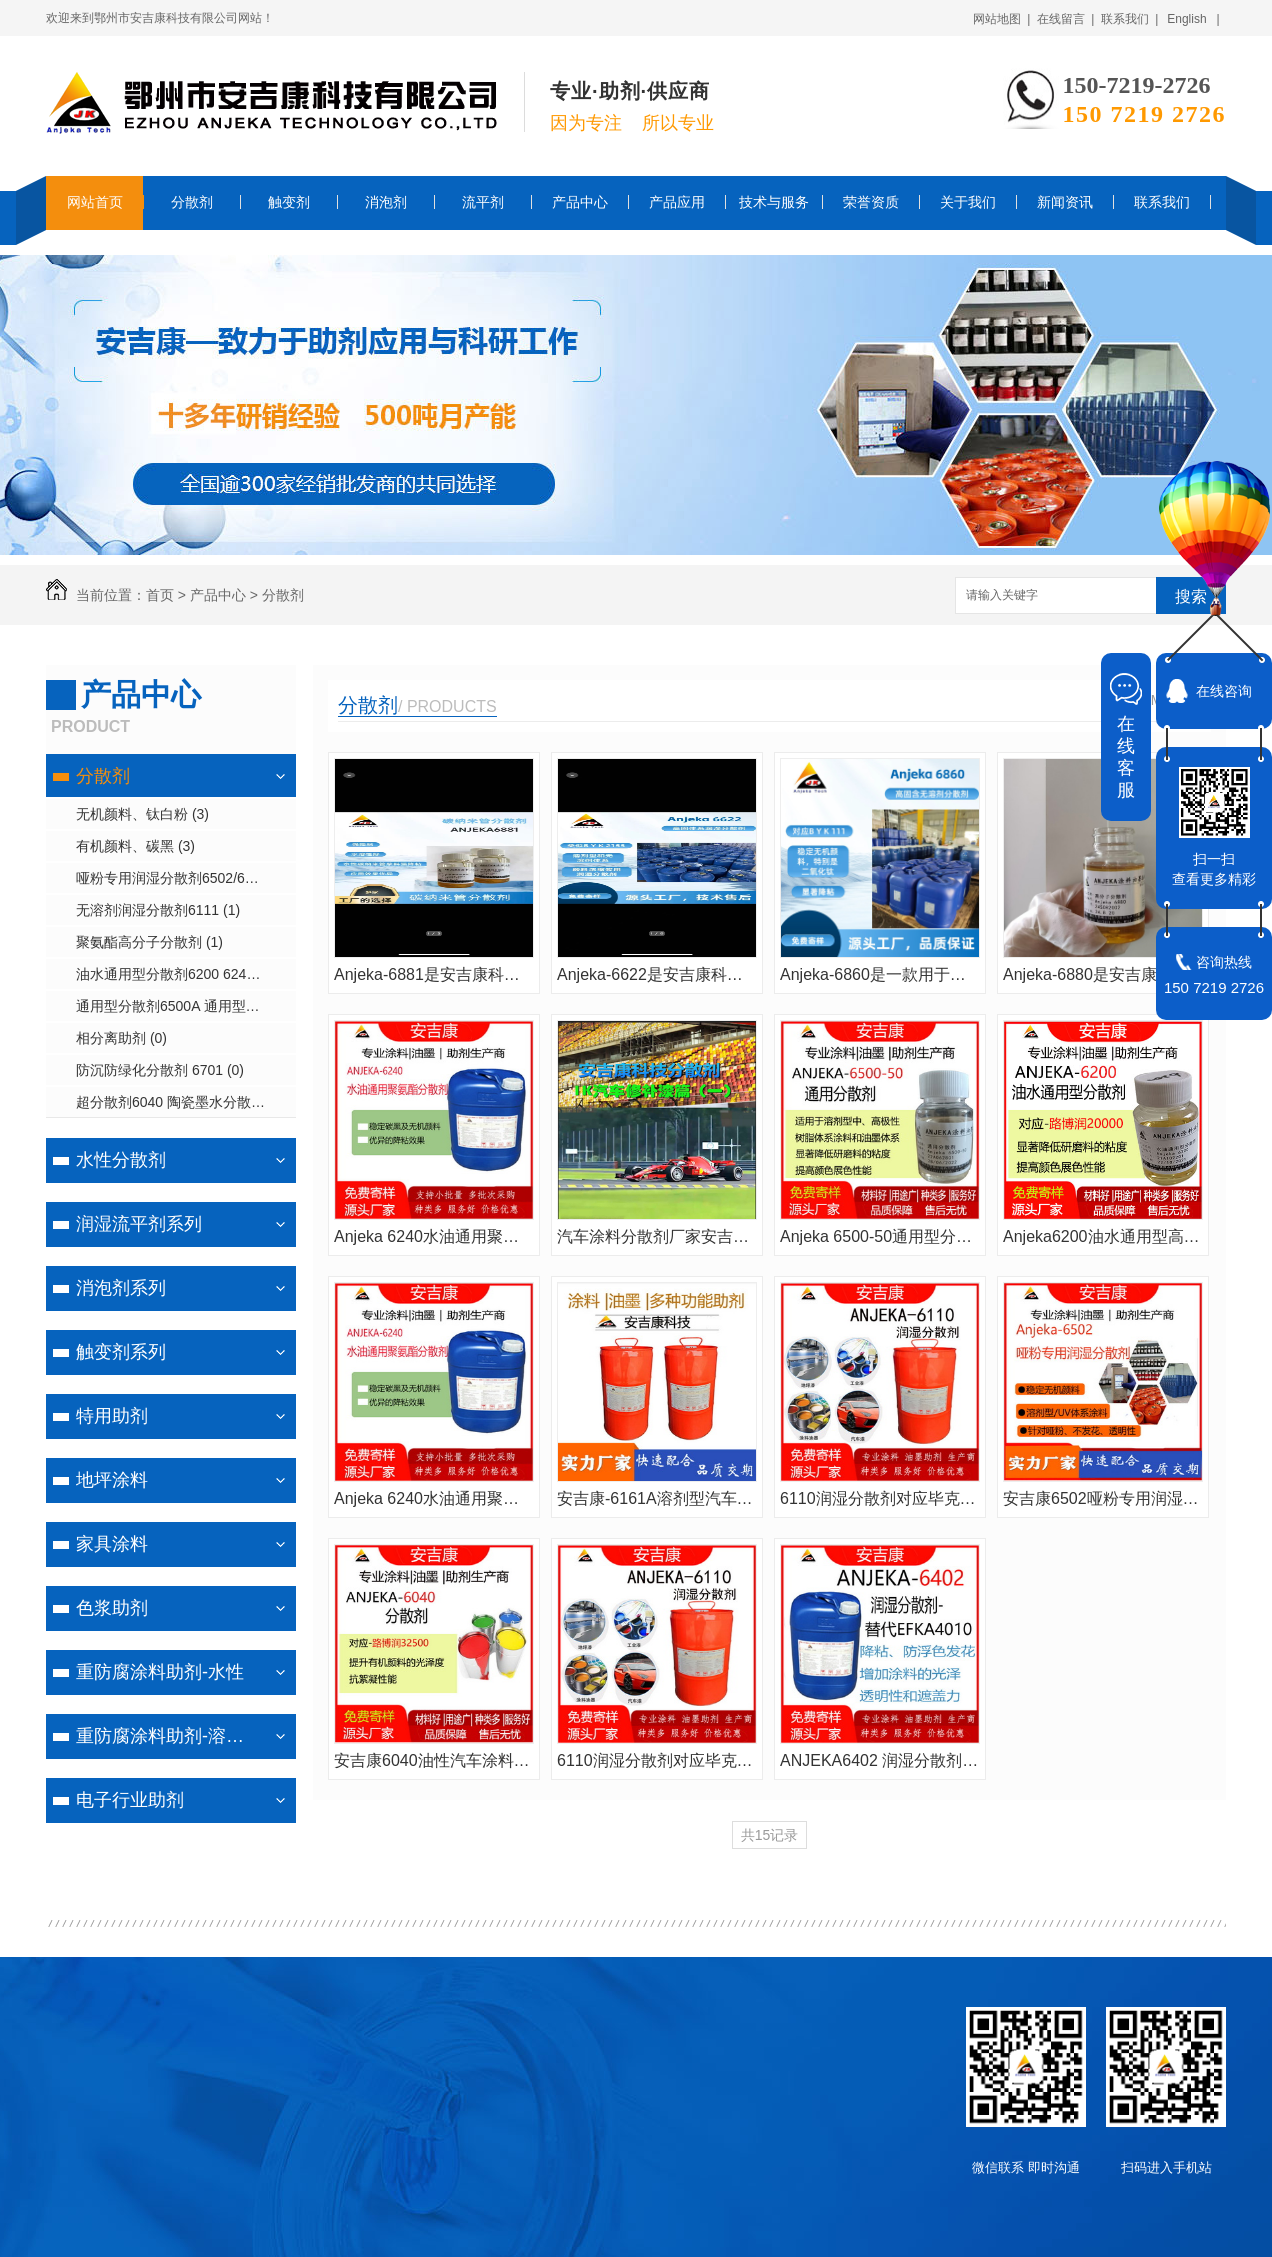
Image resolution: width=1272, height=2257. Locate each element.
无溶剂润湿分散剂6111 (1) (158, 910)
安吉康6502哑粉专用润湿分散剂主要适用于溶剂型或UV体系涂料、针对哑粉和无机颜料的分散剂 (1103, 1498)
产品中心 (580, 202)
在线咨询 (1224, 691)
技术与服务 (774, 202)
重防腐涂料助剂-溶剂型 (168, 1736)
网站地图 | (1002, 19)
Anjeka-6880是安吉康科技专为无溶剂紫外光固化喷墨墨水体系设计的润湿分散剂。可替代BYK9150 (1103, 974)
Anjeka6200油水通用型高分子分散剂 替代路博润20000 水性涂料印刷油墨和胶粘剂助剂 (1103, 1236)
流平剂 (483, 202)
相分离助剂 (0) (121, 1038)
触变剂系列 (121, 1352)
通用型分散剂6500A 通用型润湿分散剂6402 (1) (186, 1006)
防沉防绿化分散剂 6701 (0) (160, 1070)
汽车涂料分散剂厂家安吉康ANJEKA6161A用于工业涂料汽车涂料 (657, 1236)
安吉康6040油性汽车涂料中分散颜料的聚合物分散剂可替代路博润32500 (434, 1760)
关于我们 (968, 202)
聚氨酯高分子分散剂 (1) (149, 942)
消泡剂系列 (121, 1288)
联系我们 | (1130, 19)
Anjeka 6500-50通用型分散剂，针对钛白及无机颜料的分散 (880, 1236)
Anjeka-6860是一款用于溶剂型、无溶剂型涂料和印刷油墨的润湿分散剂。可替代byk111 (880, 974)
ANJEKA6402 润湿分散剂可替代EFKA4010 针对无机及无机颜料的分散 (880, 1760)
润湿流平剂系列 (139, 1224)
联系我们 (1162, 202)
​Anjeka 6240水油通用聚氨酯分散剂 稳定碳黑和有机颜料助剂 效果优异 (434, 1236)
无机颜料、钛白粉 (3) (142, 814)
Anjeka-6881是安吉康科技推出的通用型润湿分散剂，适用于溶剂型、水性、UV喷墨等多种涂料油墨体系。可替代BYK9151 (434, 974)
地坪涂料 (112, 1480)
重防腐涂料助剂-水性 (160, 1672)
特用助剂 (112, 1416)
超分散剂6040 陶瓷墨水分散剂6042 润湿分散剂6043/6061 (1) (186, 1102)
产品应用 (677, 202)
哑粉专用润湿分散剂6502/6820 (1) (182, 878)
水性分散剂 (121, 1160)
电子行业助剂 (130, 1800)
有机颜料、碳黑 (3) (135, 846)
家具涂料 (112, 1544)
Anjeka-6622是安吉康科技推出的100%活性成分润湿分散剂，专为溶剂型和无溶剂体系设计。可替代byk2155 (657, 974)
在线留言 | (1066, 19)
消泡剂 (386, 202)
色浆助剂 (112, 1608)
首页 (160, 595)
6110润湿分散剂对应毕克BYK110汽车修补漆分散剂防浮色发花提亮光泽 (880, 1498)
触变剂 (289, 202)
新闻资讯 (1065, 202)
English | (1193, 19)
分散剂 (192, 202)
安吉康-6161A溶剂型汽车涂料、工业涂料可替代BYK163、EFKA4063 (657, 1498)
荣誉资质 (871, 202)
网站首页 (95, 202)
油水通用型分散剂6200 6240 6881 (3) (186, 974)
